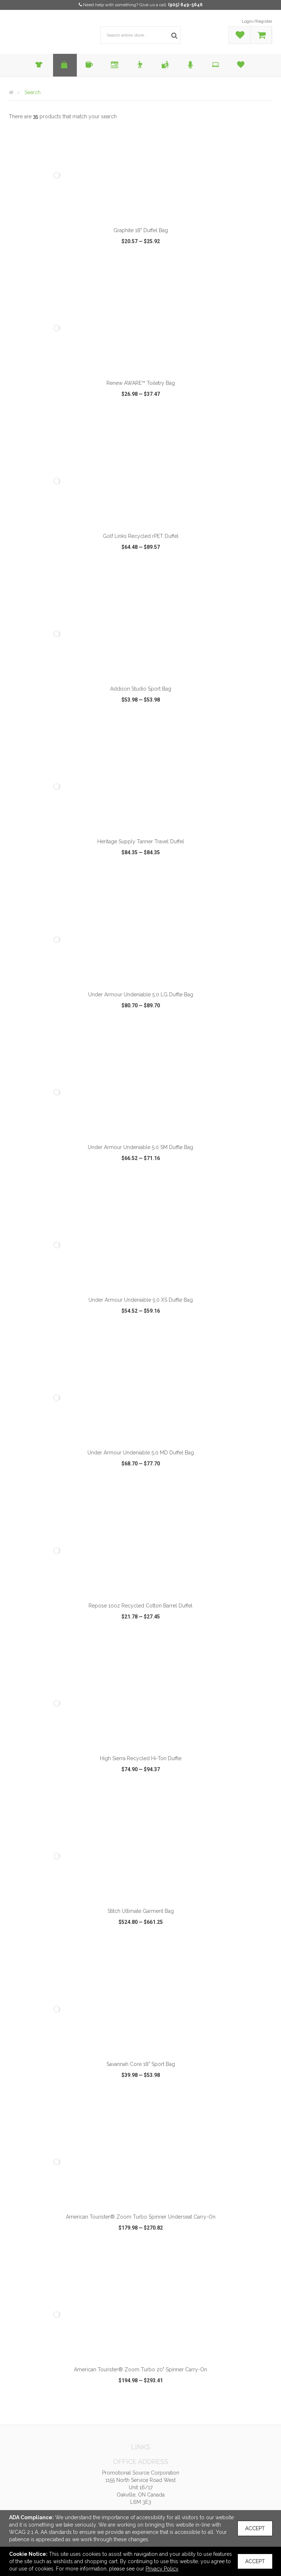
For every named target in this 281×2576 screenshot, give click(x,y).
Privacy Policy (162, 2569)
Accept (255, 2528)
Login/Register (257, 21)
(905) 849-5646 (185, 4)
